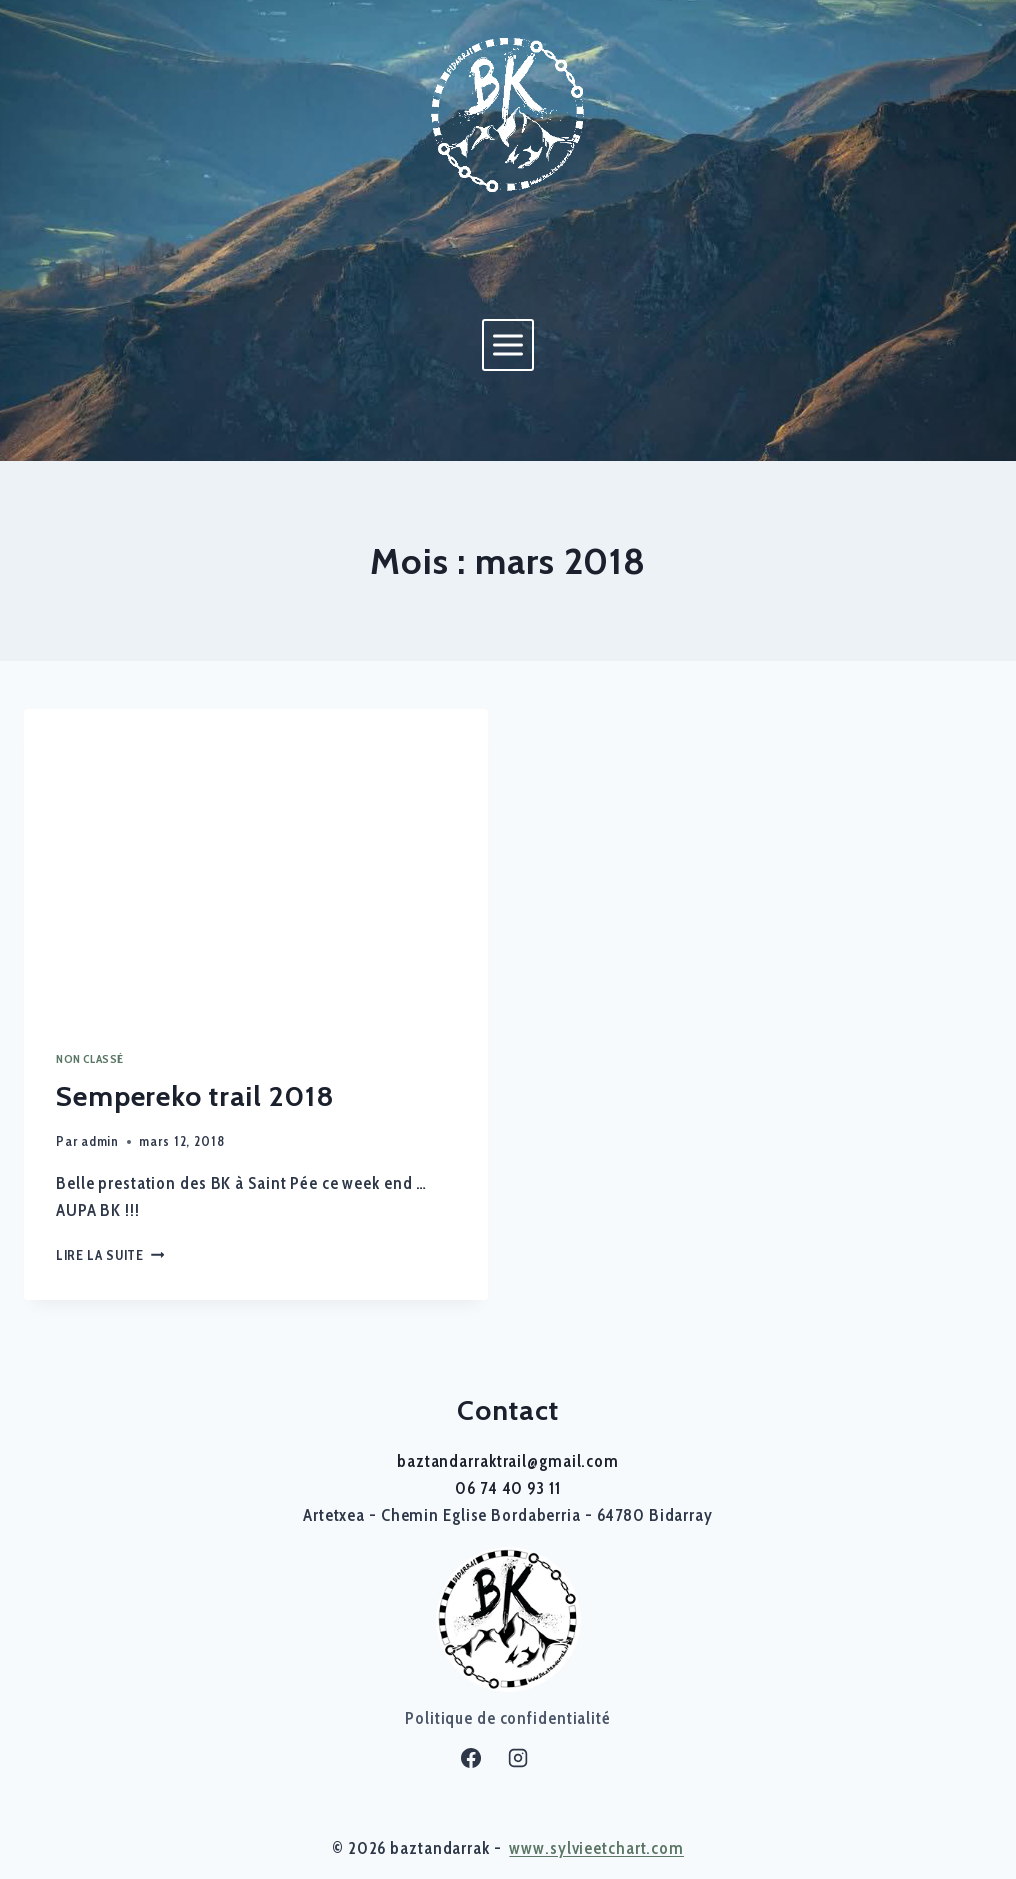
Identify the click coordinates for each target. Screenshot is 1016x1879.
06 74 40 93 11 (507, 1488)
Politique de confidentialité (508, 1718)
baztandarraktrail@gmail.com (508, 1461)
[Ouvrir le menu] (507, 344)
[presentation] (256, 863)
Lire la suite (110, 1255)
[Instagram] (518, 1758)
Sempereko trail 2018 (195, 1096)
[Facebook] (471, 1758)
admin (100, 1141)
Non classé (90, 1059)
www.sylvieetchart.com (596, 1848)
